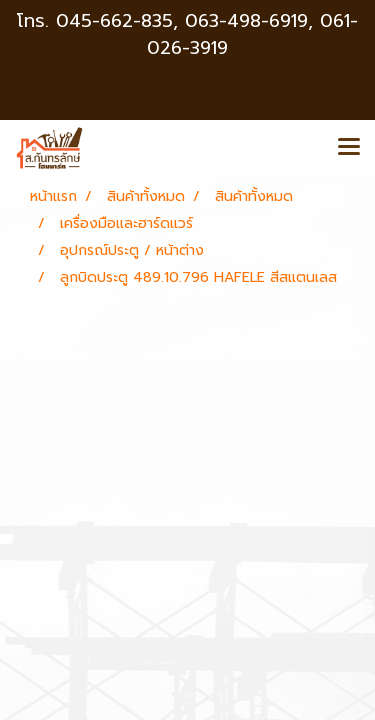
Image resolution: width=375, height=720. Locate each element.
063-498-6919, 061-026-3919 (252, 34)
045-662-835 (114, 21)
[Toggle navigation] (349, 148)
